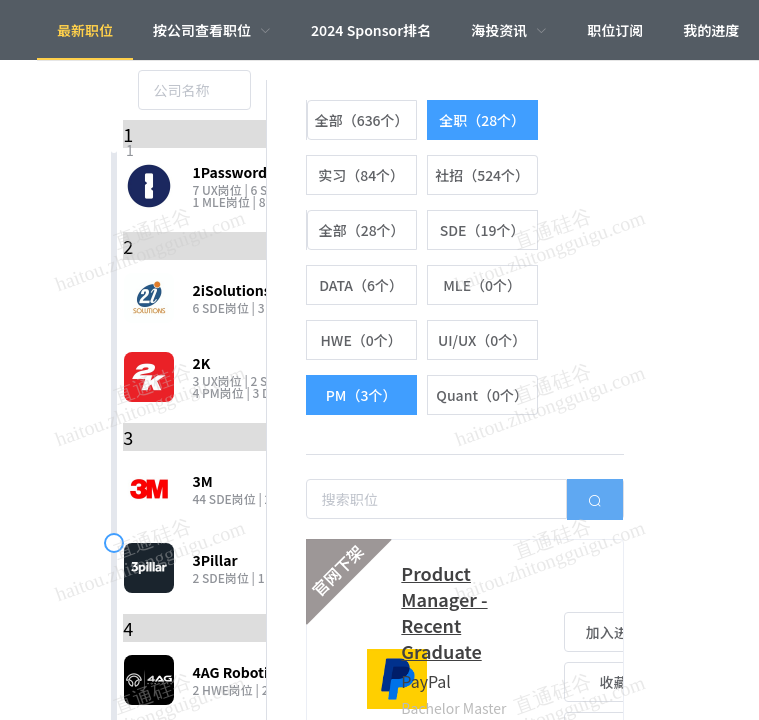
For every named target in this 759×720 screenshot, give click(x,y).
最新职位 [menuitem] (85, 30)
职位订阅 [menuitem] (615, 30)
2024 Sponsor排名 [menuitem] (371, 30)
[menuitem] (212, 30)
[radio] (361, 120)
